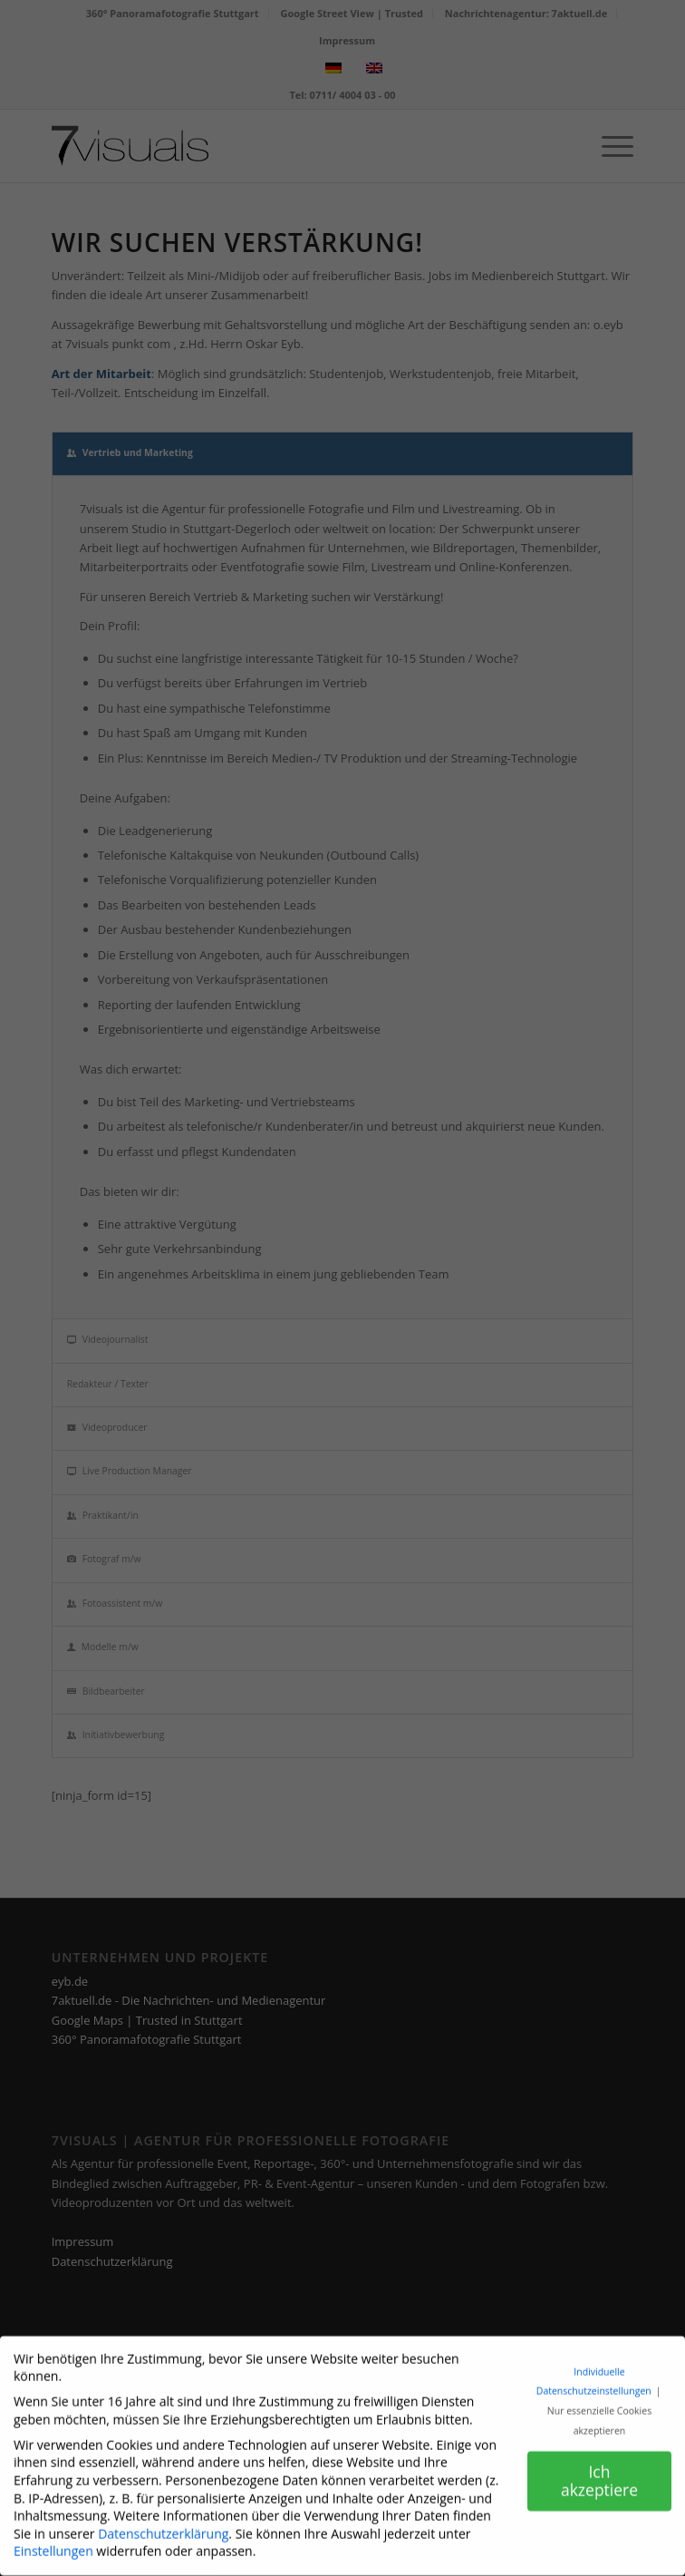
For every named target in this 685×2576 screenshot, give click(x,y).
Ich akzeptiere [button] (599, 2470)
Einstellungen (53, 2540)
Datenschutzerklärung (163, 2523)
